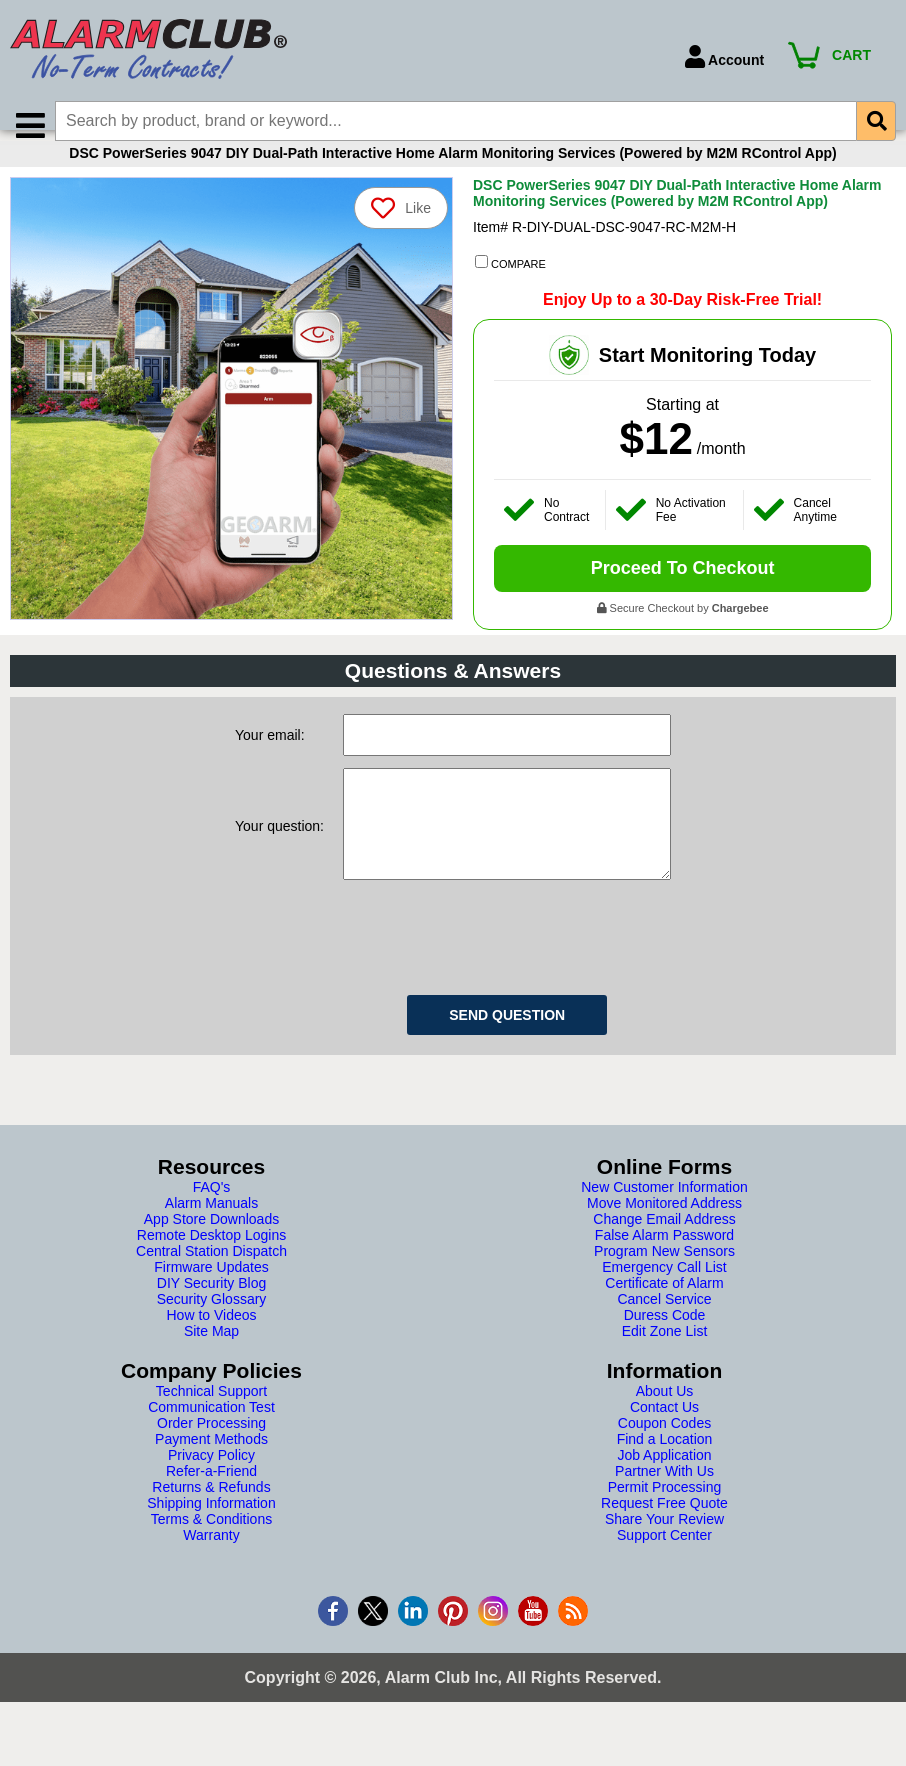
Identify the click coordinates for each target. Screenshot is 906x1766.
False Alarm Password (664, 1279)
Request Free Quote (664, 1547)
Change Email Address (664, 1263)
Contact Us (664, 1451)
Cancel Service (664, 1343)
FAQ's (212, 1231)
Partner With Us (664, 1515)
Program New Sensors (664, 1295)
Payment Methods (211, 1483)
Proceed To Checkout (683, 592)
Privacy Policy (211, 1499)
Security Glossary (212, 1343)
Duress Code (665, 1359)
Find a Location (665, 1483)
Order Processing (211, 1467)
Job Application (664, 1499)
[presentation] (495, 978)
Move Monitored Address (664, 1247)
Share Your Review (664, 1563)
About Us (665, 1435)
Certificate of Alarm (664, 1327)
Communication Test (211, 1451)
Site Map (211, 1375)
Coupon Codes (664, 1467)
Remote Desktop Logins (211, 1279)
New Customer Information (664, 1231)
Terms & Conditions (211, 1563)
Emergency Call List (664, 1311)
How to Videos (211, 1359)
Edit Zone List (665, 1375)
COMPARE (510, 287)
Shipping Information (211, 1547)
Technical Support (211, 1435)
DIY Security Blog (211, 1327)
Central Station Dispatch (211, 1295)
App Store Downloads (211, 1263)
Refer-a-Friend (211, 1515)
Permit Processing (665, 1531)
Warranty (211, 1579)
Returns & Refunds (211, 1531)
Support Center (664, 1579)
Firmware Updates (211, 1311)
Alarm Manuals (211, 1247)
